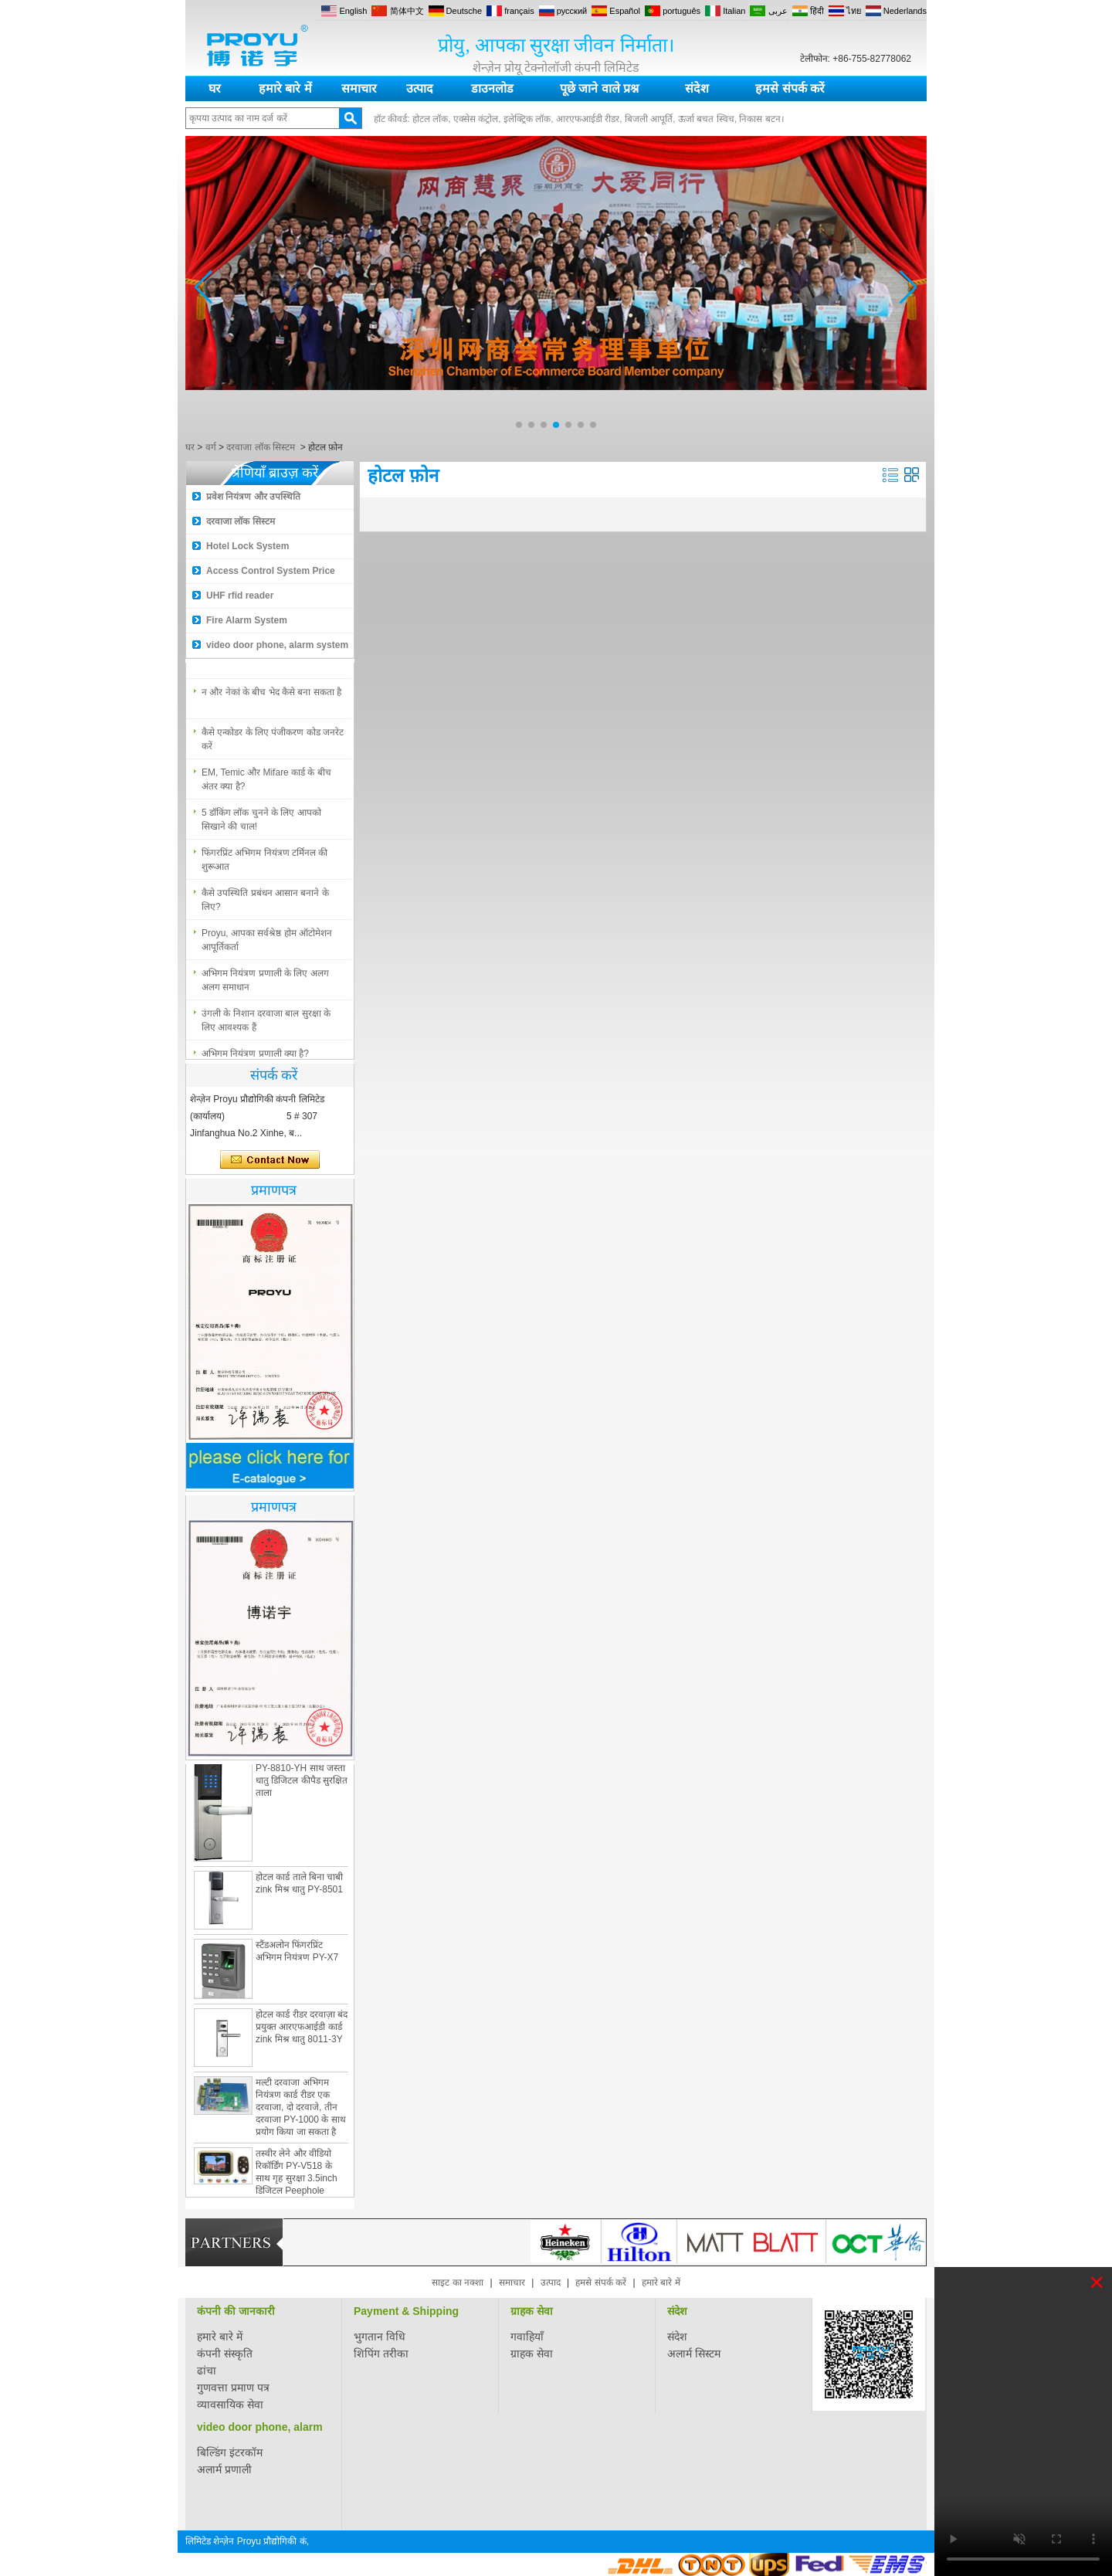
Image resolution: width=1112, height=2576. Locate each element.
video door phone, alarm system (277, 645)
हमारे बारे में (285, 88)
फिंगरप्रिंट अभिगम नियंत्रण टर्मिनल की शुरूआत (264, 866)
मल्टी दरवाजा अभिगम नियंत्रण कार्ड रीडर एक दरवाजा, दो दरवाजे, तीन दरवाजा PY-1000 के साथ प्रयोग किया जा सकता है (301, 2112)
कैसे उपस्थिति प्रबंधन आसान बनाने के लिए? (265, 906)
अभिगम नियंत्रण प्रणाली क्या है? (255, 658)
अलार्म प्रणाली (224, 2469)
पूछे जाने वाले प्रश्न (599, 88)
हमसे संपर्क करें (790, 88)
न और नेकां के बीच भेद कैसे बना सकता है (271, 698)
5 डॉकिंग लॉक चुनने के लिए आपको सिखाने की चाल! (261, 825)
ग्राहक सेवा (531, 2311)
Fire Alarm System (246, 620)
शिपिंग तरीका (381, 2353)
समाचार (359, 88)
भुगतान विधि (379, 2336)
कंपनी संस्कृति (225, 2353)
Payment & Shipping (406, 2311)
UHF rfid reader (239, 595)
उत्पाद (419, 88)
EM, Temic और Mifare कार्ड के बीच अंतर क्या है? (266, 785)
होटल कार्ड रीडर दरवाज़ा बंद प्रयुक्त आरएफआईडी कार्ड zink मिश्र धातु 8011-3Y (302, 2032)
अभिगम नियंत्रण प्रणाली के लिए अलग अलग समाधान (265, 986)
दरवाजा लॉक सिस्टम (260, 447)
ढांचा (206, 2370)
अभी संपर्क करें (270, 1160)
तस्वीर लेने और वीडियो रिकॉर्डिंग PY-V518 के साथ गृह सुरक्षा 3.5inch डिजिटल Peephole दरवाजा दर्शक (296, 2183)
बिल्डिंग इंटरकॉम (230, 2452)
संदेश (697, 88)
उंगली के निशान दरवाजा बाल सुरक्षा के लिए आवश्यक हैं (266, 1026)
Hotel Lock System (247, 546)
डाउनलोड (492, 88)
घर (214, 88)
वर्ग (210, 447)
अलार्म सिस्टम (693, 2353)
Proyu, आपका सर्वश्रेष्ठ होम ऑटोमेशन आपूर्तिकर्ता (267, 946)
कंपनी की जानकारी (236, 2311)
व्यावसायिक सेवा (230, 2404)
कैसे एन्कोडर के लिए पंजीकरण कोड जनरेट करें (273, 745)
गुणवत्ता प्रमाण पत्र (233, 2387)
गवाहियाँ (527, 2336)
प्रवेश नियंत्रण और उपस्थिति (253, 496)
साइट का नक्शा (457, 2282)
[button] (519, 425)
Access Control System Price (270, 570)
